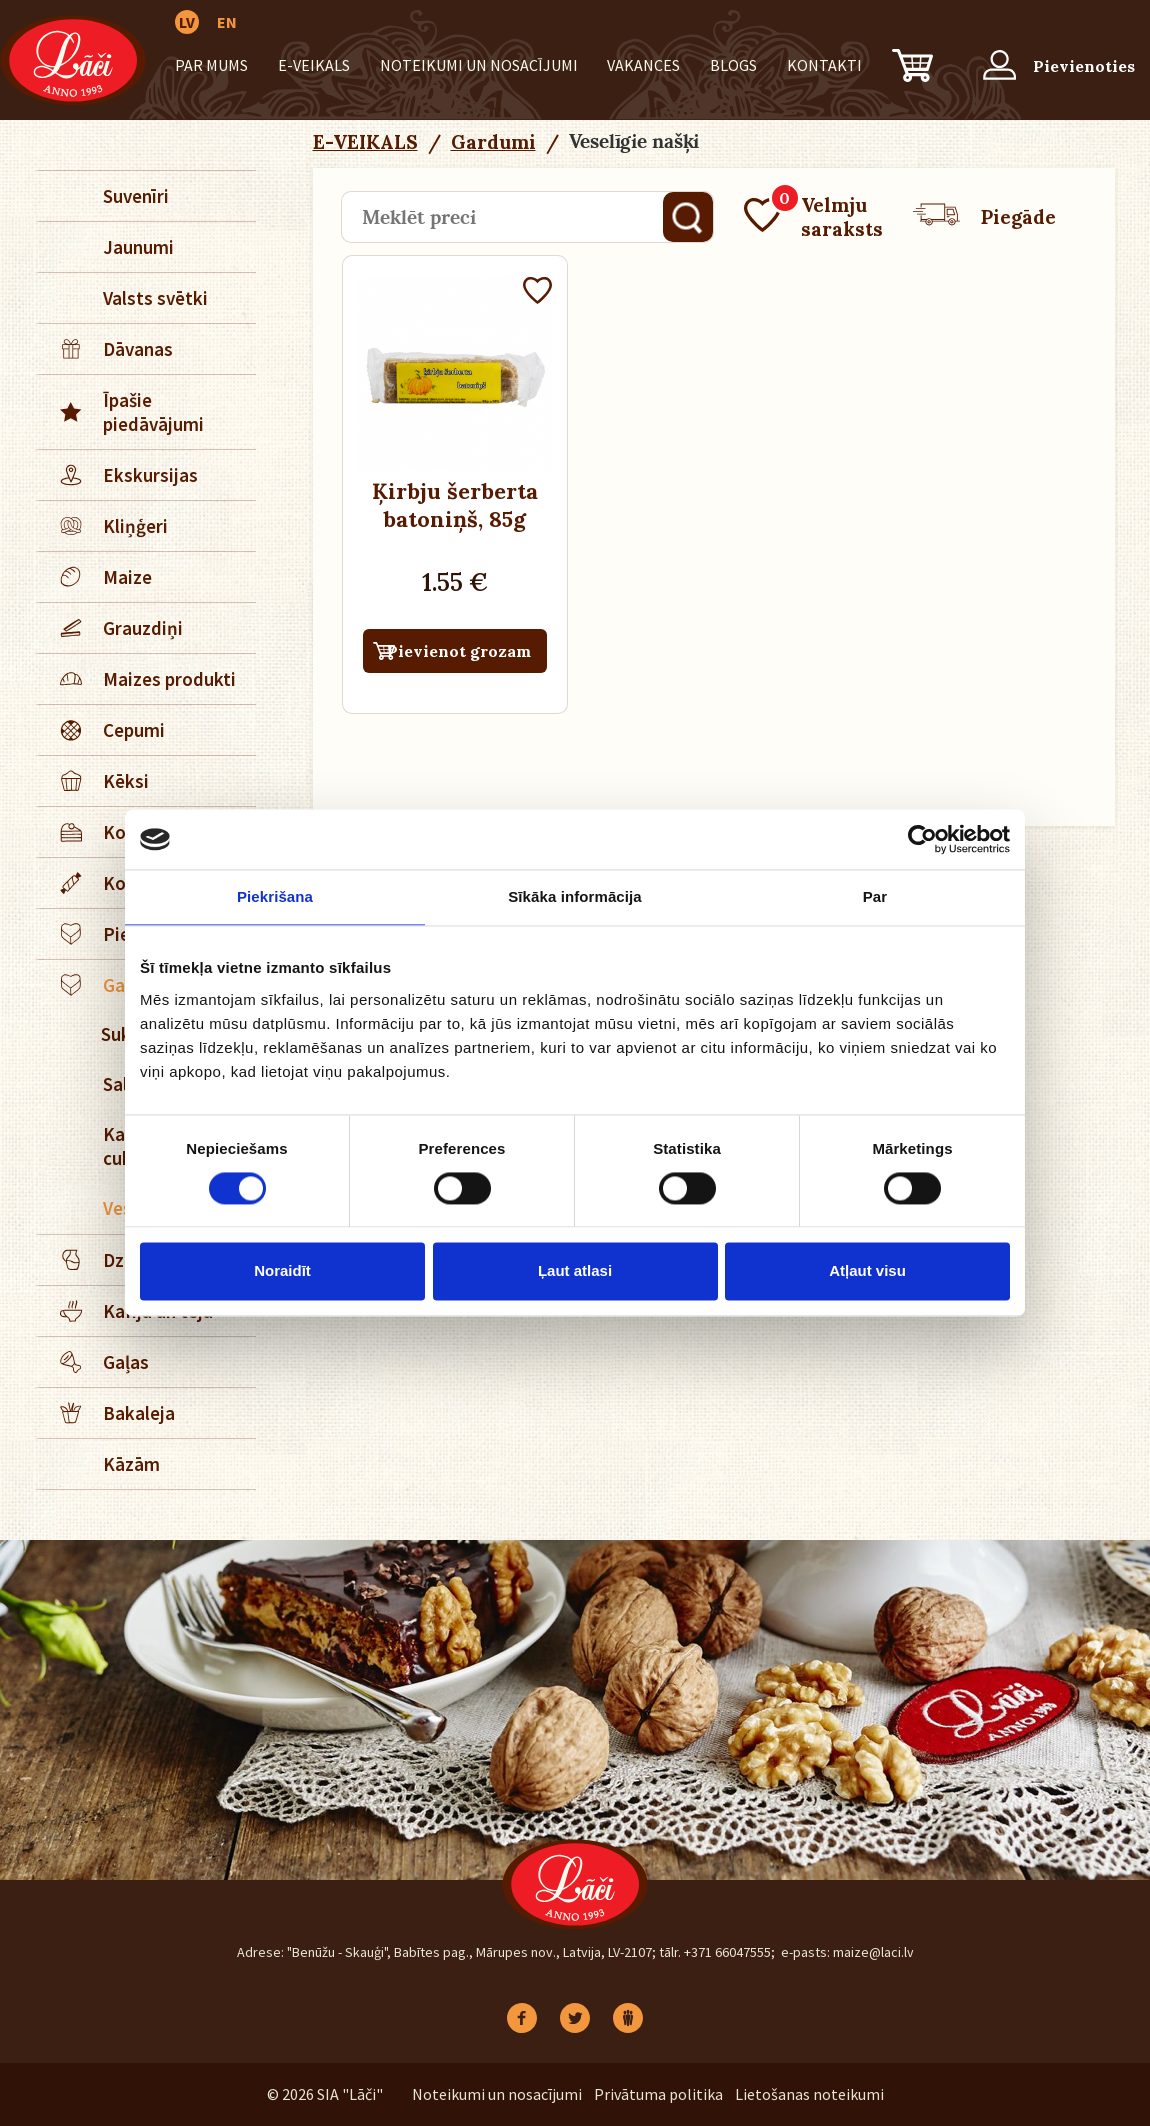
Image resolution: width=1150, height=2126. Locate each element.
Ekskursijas (118, 475)
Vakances (643, 65)
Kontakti (824, 65)
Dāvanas (106, 349)
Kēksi (94, 781)
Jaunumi (138, 247)
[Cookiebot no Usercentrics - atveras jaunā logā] (922, 839)
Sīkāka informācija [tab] (575, 896)
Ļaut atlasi (575, 1271)
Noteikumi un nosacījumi (479, 65)
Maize (95, 577)
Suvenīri (136, 196)
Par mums (211, 65)
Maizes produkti (137, 679)
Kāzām (131, 1464)
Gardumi (493, 142)
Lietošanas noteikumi (809, 2094)
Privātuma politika (658, 2094)
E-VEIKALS (314, 65)
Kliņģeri (103, 526)
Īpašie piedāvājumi (121, 412)
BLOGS (733, 65)
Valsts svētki (155, 298)
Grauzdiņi (111, 628)
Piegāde (984, 217)
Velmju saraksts (813, 217)
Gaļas (94, 1362)
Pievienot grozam (459, 651)
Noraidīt (282, 1271)
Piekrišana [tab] (275, 896)
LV (187, 22)
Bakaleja (107, 1413)
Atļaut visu (867, 1271)
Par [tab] (875, 896)
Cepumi (102, 730)
